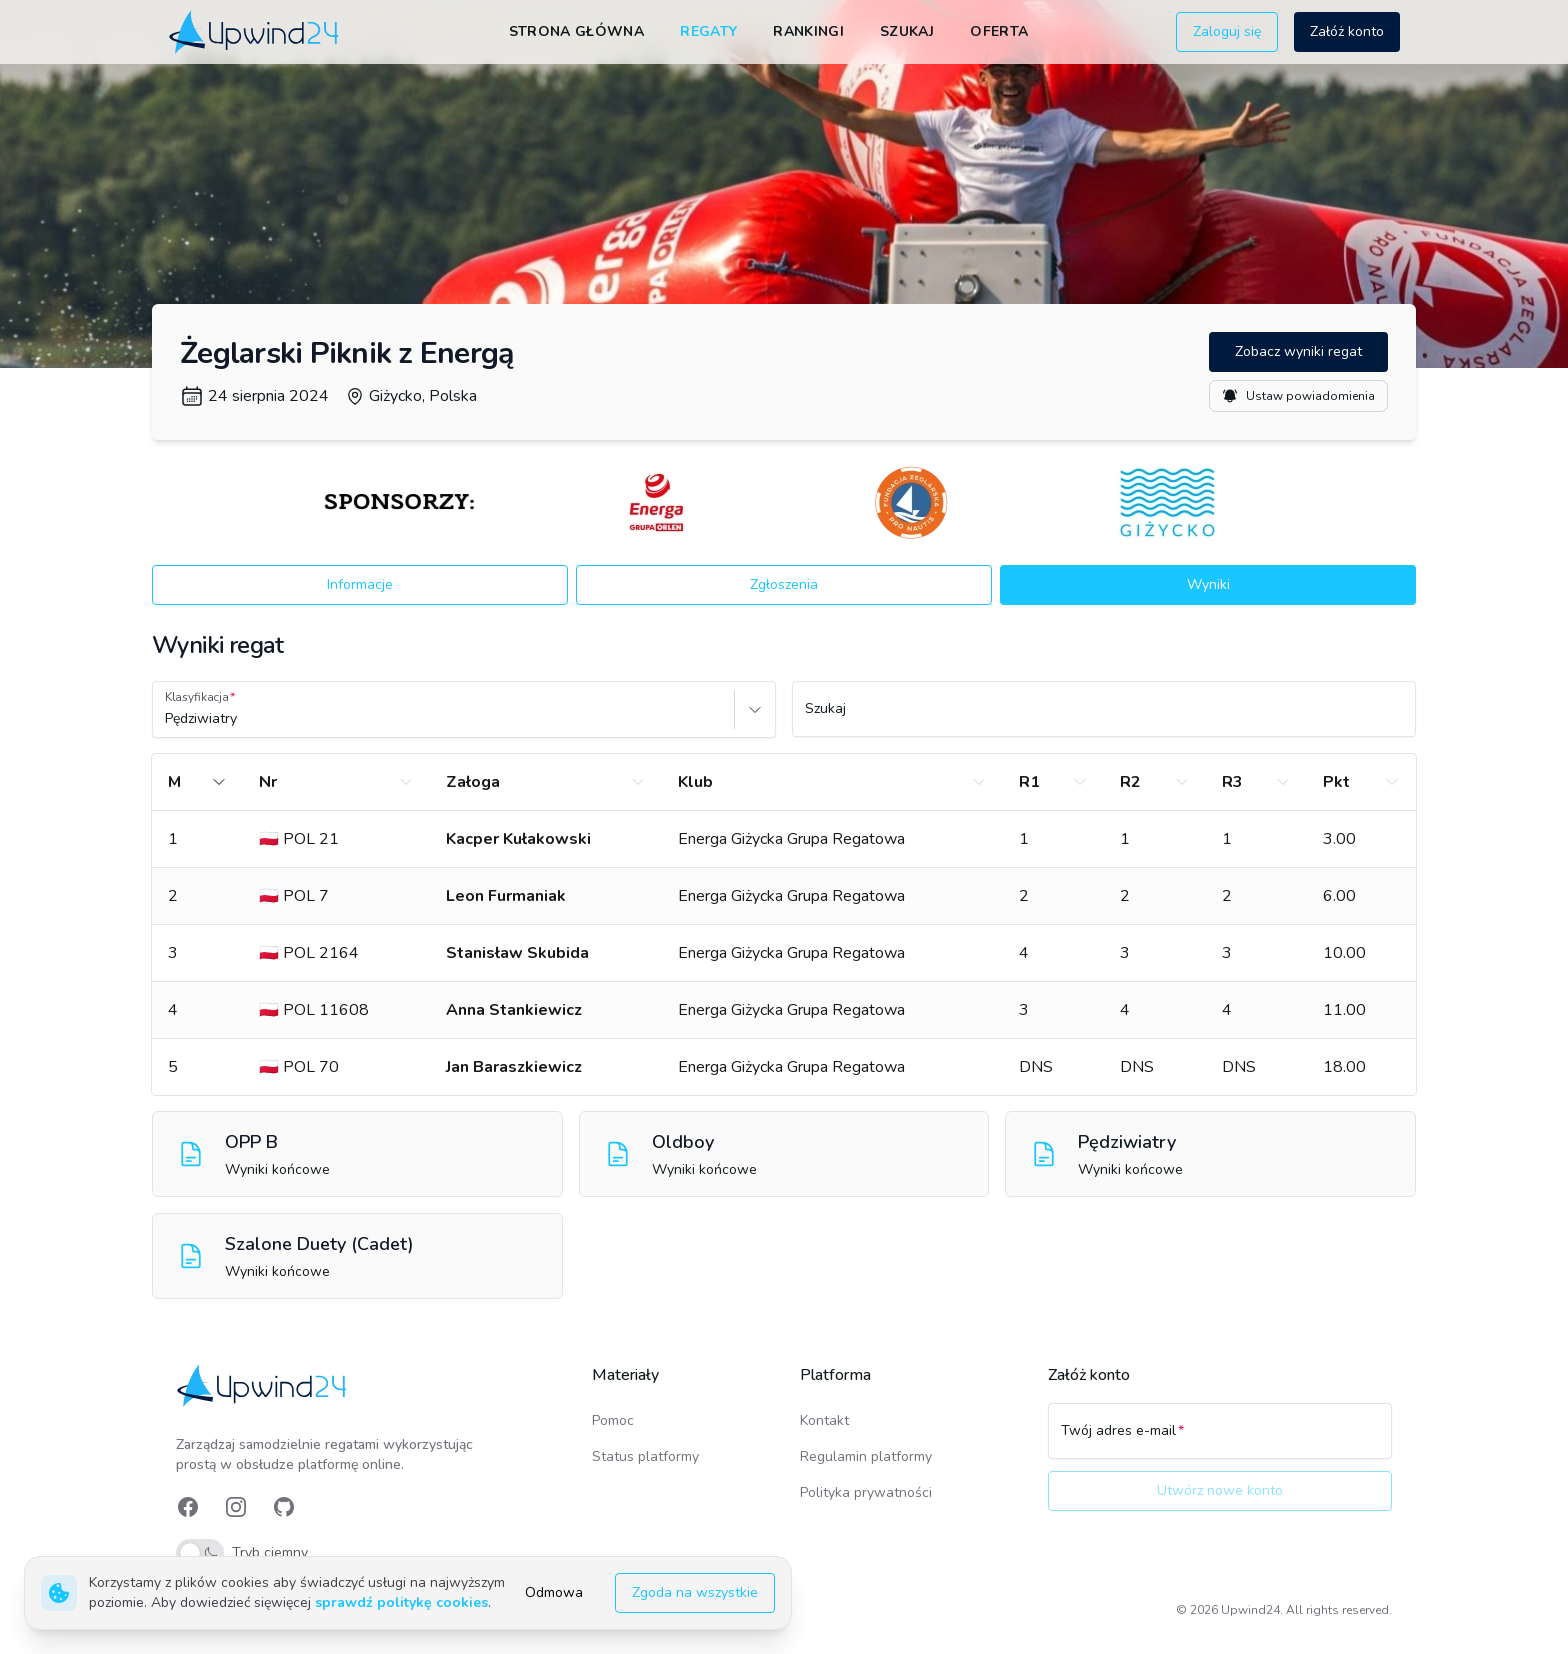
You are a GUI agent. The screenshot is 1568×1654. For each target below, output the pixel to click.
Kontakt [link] (824, 1420)
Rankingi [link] (808, 31)
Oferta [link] (999, 31)
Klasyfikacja (197, 697)
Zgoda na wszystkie (695, 1592)
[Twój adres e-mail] (1220, 1440)
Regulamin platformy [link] (866, 1456)
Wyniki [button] (1208, 584)
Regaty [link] (708, 31)
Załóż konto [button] (1347, 31)
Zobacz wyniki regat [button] (1298, 351)
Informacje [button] (360, 584)
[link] (255, 31)
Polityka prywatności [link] (866, 1492)
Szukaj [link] (907, 31)
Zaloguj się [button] (1227, 31)
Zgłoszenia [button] (784, 584)
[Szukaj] (1104, 718)
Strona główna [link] (577, 31)
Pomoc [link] (613, 1420)
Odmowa (554, 1592)
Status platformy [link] (645, 1456)
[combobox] (167, 719)
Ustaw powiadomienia (1298, 396)
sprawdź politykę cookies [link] (401, 1602)
